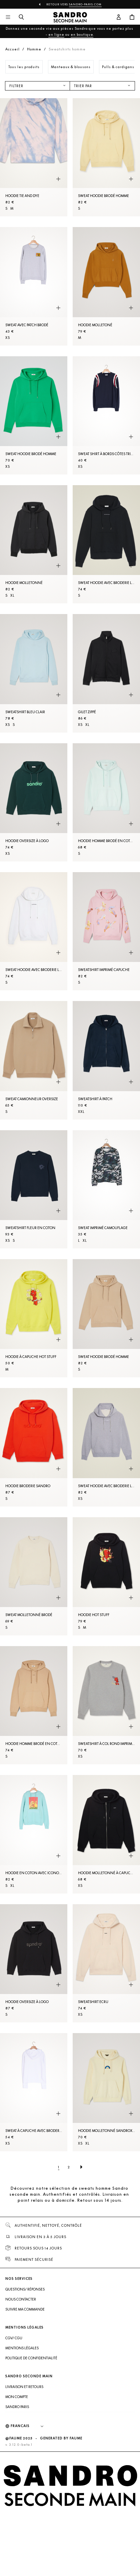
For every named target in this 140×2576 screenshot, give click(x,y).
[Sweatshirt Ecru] (106, 1963)
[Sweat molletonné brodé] (33, 1576)
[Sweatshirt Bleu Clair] (33, 673)
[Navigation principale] (8, 17)
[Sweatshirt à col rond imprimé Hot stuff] (106, 1705)
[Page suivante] (81, 2167)
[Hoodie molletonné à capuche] (106, 1834)
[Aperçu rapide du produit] (58, 179)
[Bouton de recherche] (21, 17)
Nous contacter (20, 2299)
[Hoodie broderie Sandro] (33, 1447)
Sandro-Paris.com (85, 4)
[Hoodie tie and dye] (33, 157)
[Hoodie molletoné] (106, 286)
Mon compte (16, 2397)
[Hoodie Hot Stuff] (106, 1576)
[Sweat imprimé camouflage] (106, 1189)
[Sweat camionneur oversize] (33, 1060)
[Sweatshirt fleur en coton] (33, 1189)
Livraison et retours (24, 2387)
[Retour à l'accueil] (70, 17)
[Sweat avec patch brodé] (33, 286)
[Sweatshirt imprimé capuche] (106, 931)
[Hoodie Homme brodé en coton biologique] (106, 802)
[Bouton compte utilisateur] (118, 17)
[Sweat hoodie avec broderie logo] (106, 544)
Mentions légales (22, 2348)
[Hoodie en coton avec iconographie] (33, 1834)
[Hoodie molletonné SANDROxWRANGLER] (106, 2092)
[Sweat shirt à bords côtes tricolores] (106, 415)
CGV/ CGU (13, 2338)
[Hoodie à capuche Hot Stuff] (33, 1318)
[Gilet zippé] (106, 673)
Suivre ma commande (25, 2309)
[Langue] (30, 2426)
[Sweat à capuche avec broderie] (33, 2092)
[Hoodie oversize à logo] (33, 802)
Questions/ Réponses (25, 2289)
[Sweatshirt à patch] (106, 1060)
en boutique (82, 34)
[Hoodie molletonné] (33, 544)
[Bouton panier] (132, 17)
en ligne (56, 34)
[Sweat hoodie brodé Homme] (106, 157)
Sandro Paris (17, 2407)
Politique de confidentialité (31, 2358)
